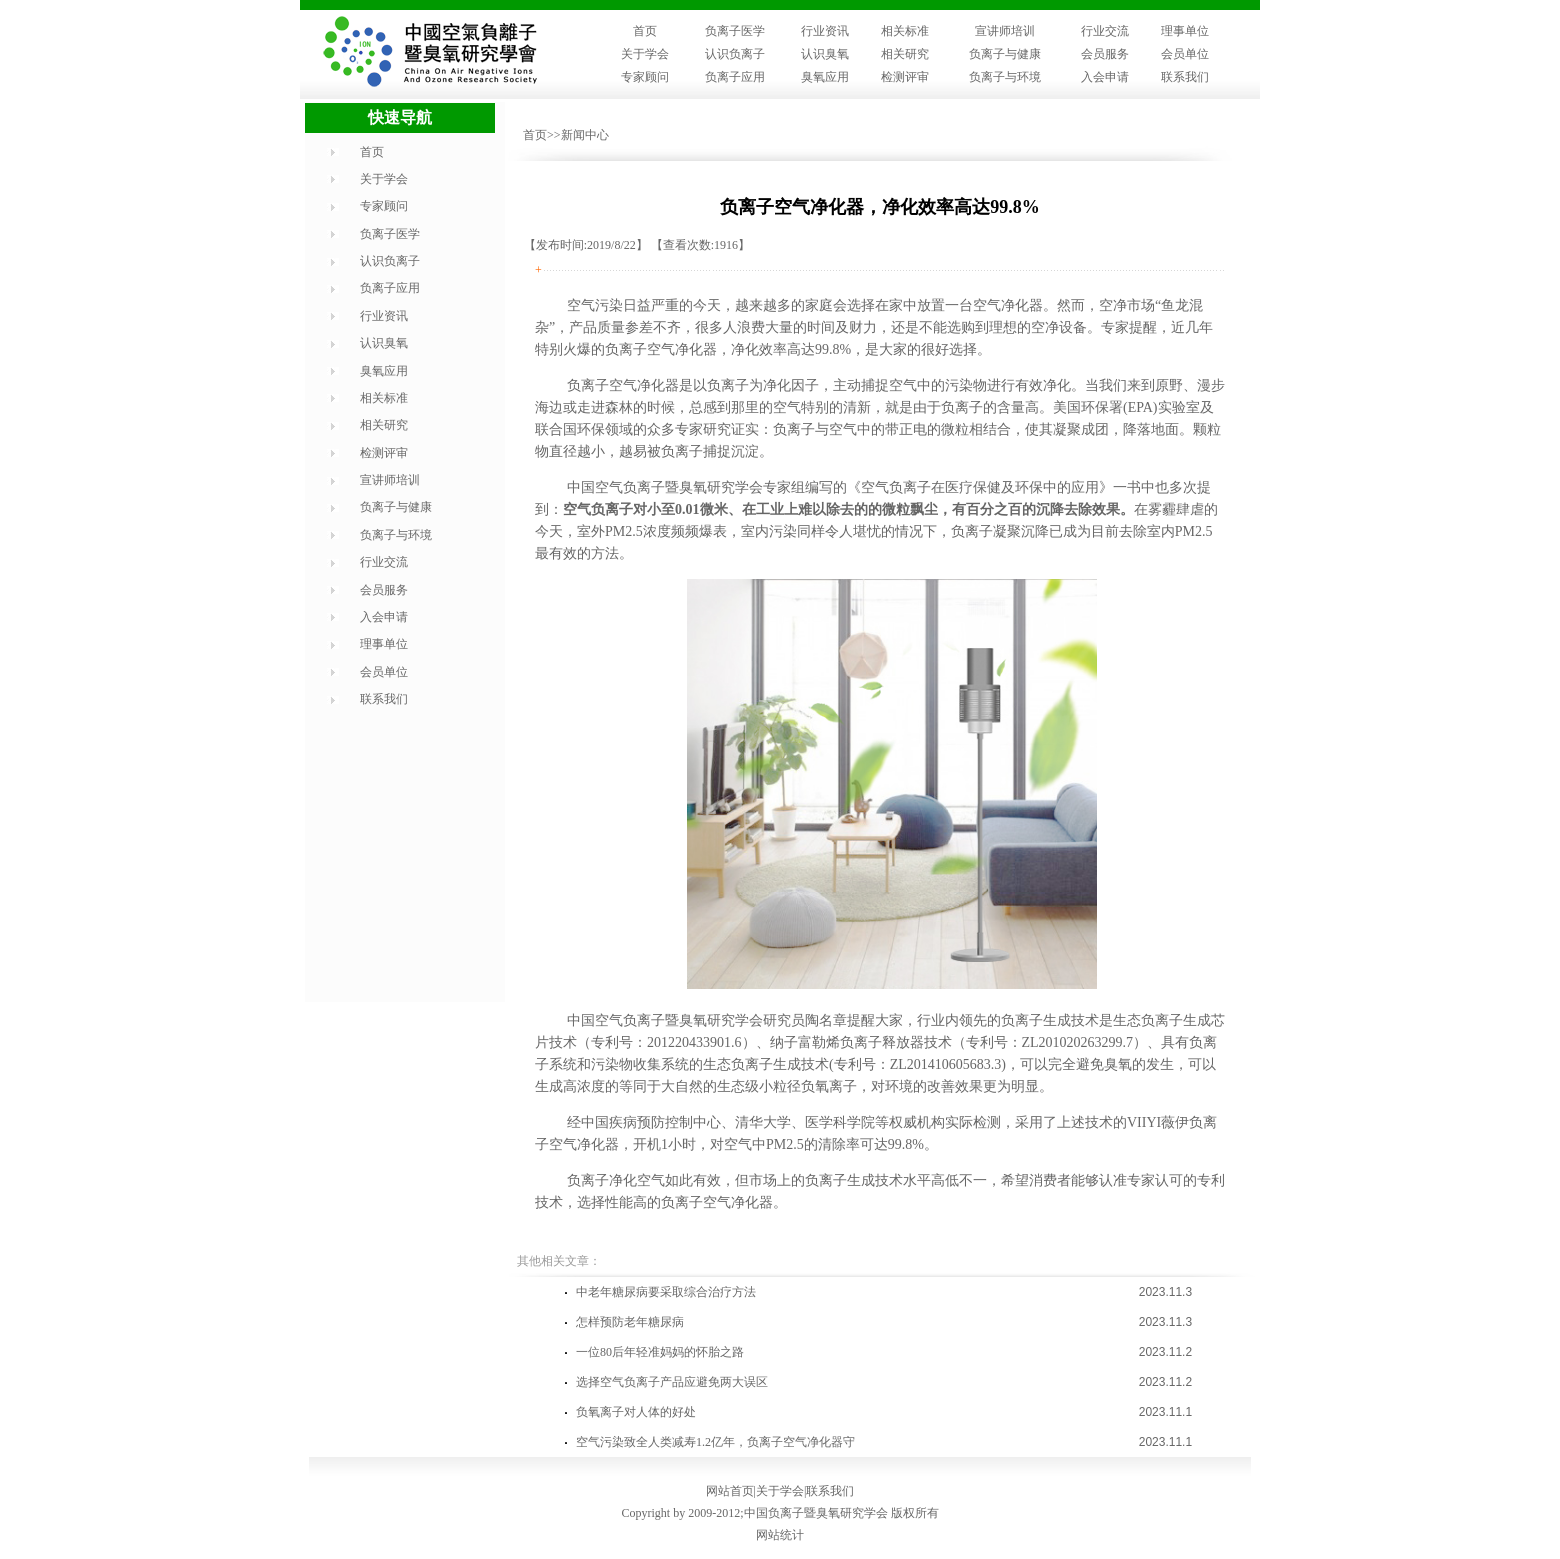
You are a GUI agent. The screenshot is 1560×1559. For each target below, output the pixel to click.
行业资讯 (825, 31)
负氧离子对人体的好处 (636, 1412)
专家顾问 (645, 77)
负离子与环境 (1005, 77)
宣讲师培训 (1005, 31)
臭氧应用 (825, 77)
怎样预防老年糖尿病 (630, 1322)
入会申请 (1105, 77)
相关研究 (905, 54)
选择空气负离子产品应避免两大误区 (672, 1382)
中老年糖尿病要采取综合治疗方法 (666, 1292)
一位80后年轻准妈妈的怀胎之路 (660, 1352)
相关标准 (905, 31)
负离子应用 (735, 77)
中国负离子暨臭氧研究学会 (816, 1513)
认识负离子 (735, 54)
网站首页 (730, 1491)
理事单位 (1185, 31)
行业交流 (1105, 31)
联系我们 (1185, 77)
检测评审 (905, 77)
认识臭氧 (825, 54)
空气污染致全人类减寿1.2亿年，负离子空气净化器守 (715, 1442)
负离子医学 (735, 31)
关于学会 (645, 54)
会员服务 (1105, 54)
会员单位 (1185, 54)
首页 (645, 31)
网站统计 (780, 1535)
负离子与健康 (1005, 54)
